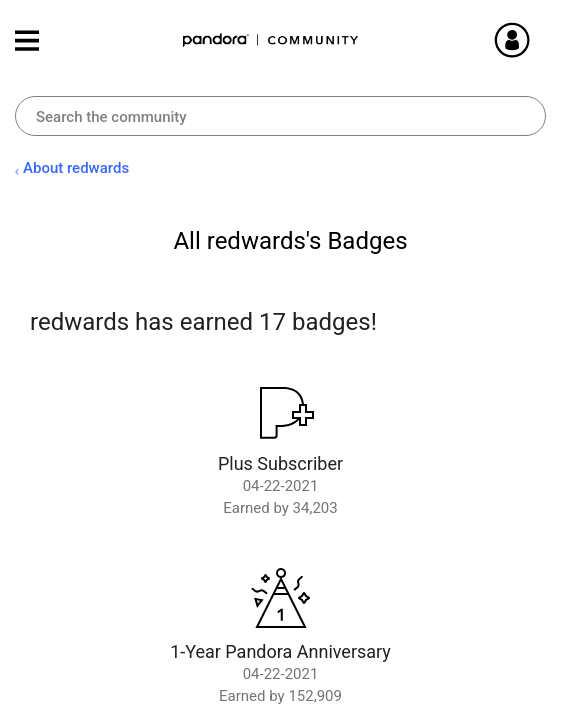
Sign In (536, 40)
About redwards (76, 168)
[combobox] (280, 116)
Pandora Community (271, 40)
